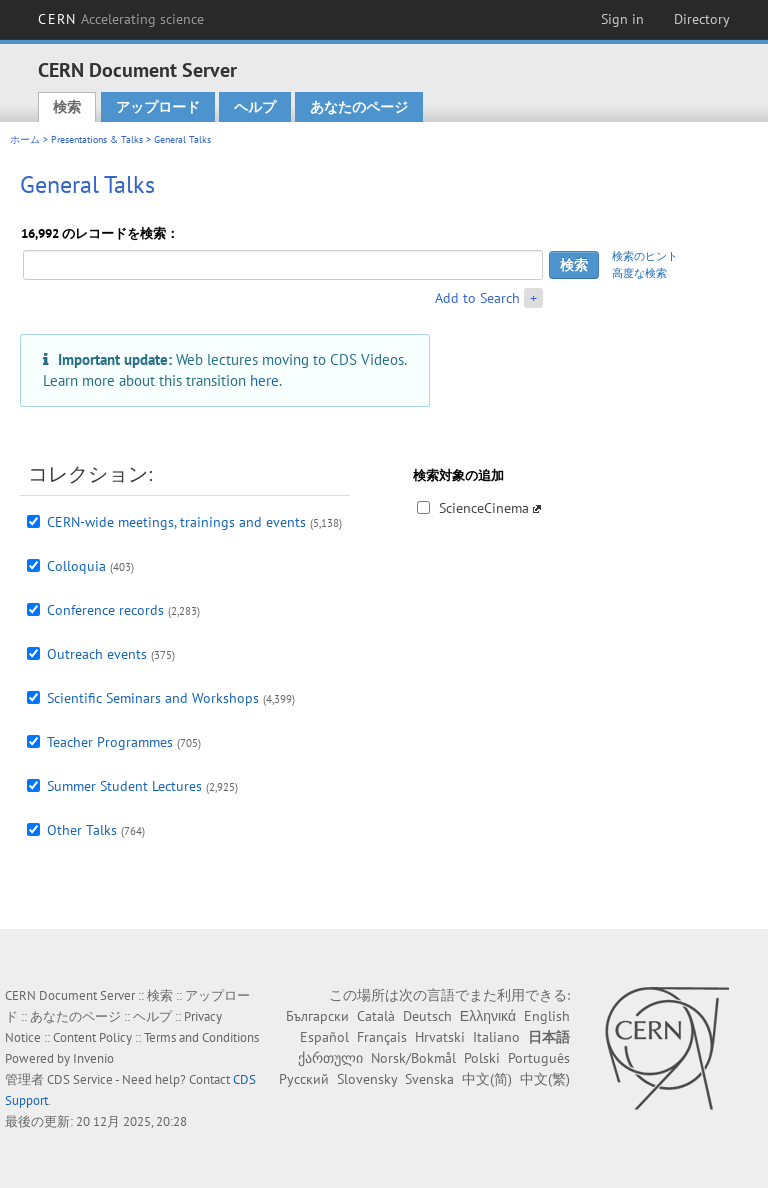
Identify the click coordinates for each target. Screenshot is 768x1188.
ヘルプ (255, 107)
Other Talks (82, 830)
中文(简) (487, 1079)
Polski (482, 1058)
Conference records (105, 610)
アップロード (158, 107)
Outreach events (97, 654)
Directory (702, 19)
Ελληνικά (488, 1016)
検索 (67, 107)
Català (376, 1016)
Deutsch (427, 1016)
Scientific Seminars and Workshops (153, 698)
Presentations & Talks (97, 139)
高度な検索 (639, 273)
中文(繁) (545, 1079)
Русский (304, 1079)
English (547, 1016)
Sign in (622, 19)
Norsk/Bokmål (413, 1058)
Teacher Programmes (110, 742)
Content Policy (92, 1037)
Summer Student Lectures (124, 786)
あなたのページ (359, 107)
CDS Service (80, 1079)
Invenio (93, 1058)
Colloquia (76, 566)
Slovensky (367, 1079)
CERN (121, 19)
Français (382, 1037)
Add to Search (477, 298)
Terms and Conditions (201, 1037)
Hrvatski (440, 1037)
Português (539, 1058)
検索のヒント (645, 256)
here (264, 380)
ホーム (25, 139)
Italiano (496, 1037)
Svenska (429, 1079)
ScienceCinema (484, 508)
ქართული (330, 1058)
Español (324, 1037)
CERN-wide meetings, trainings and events (176, 522)
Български (317, 1016)
